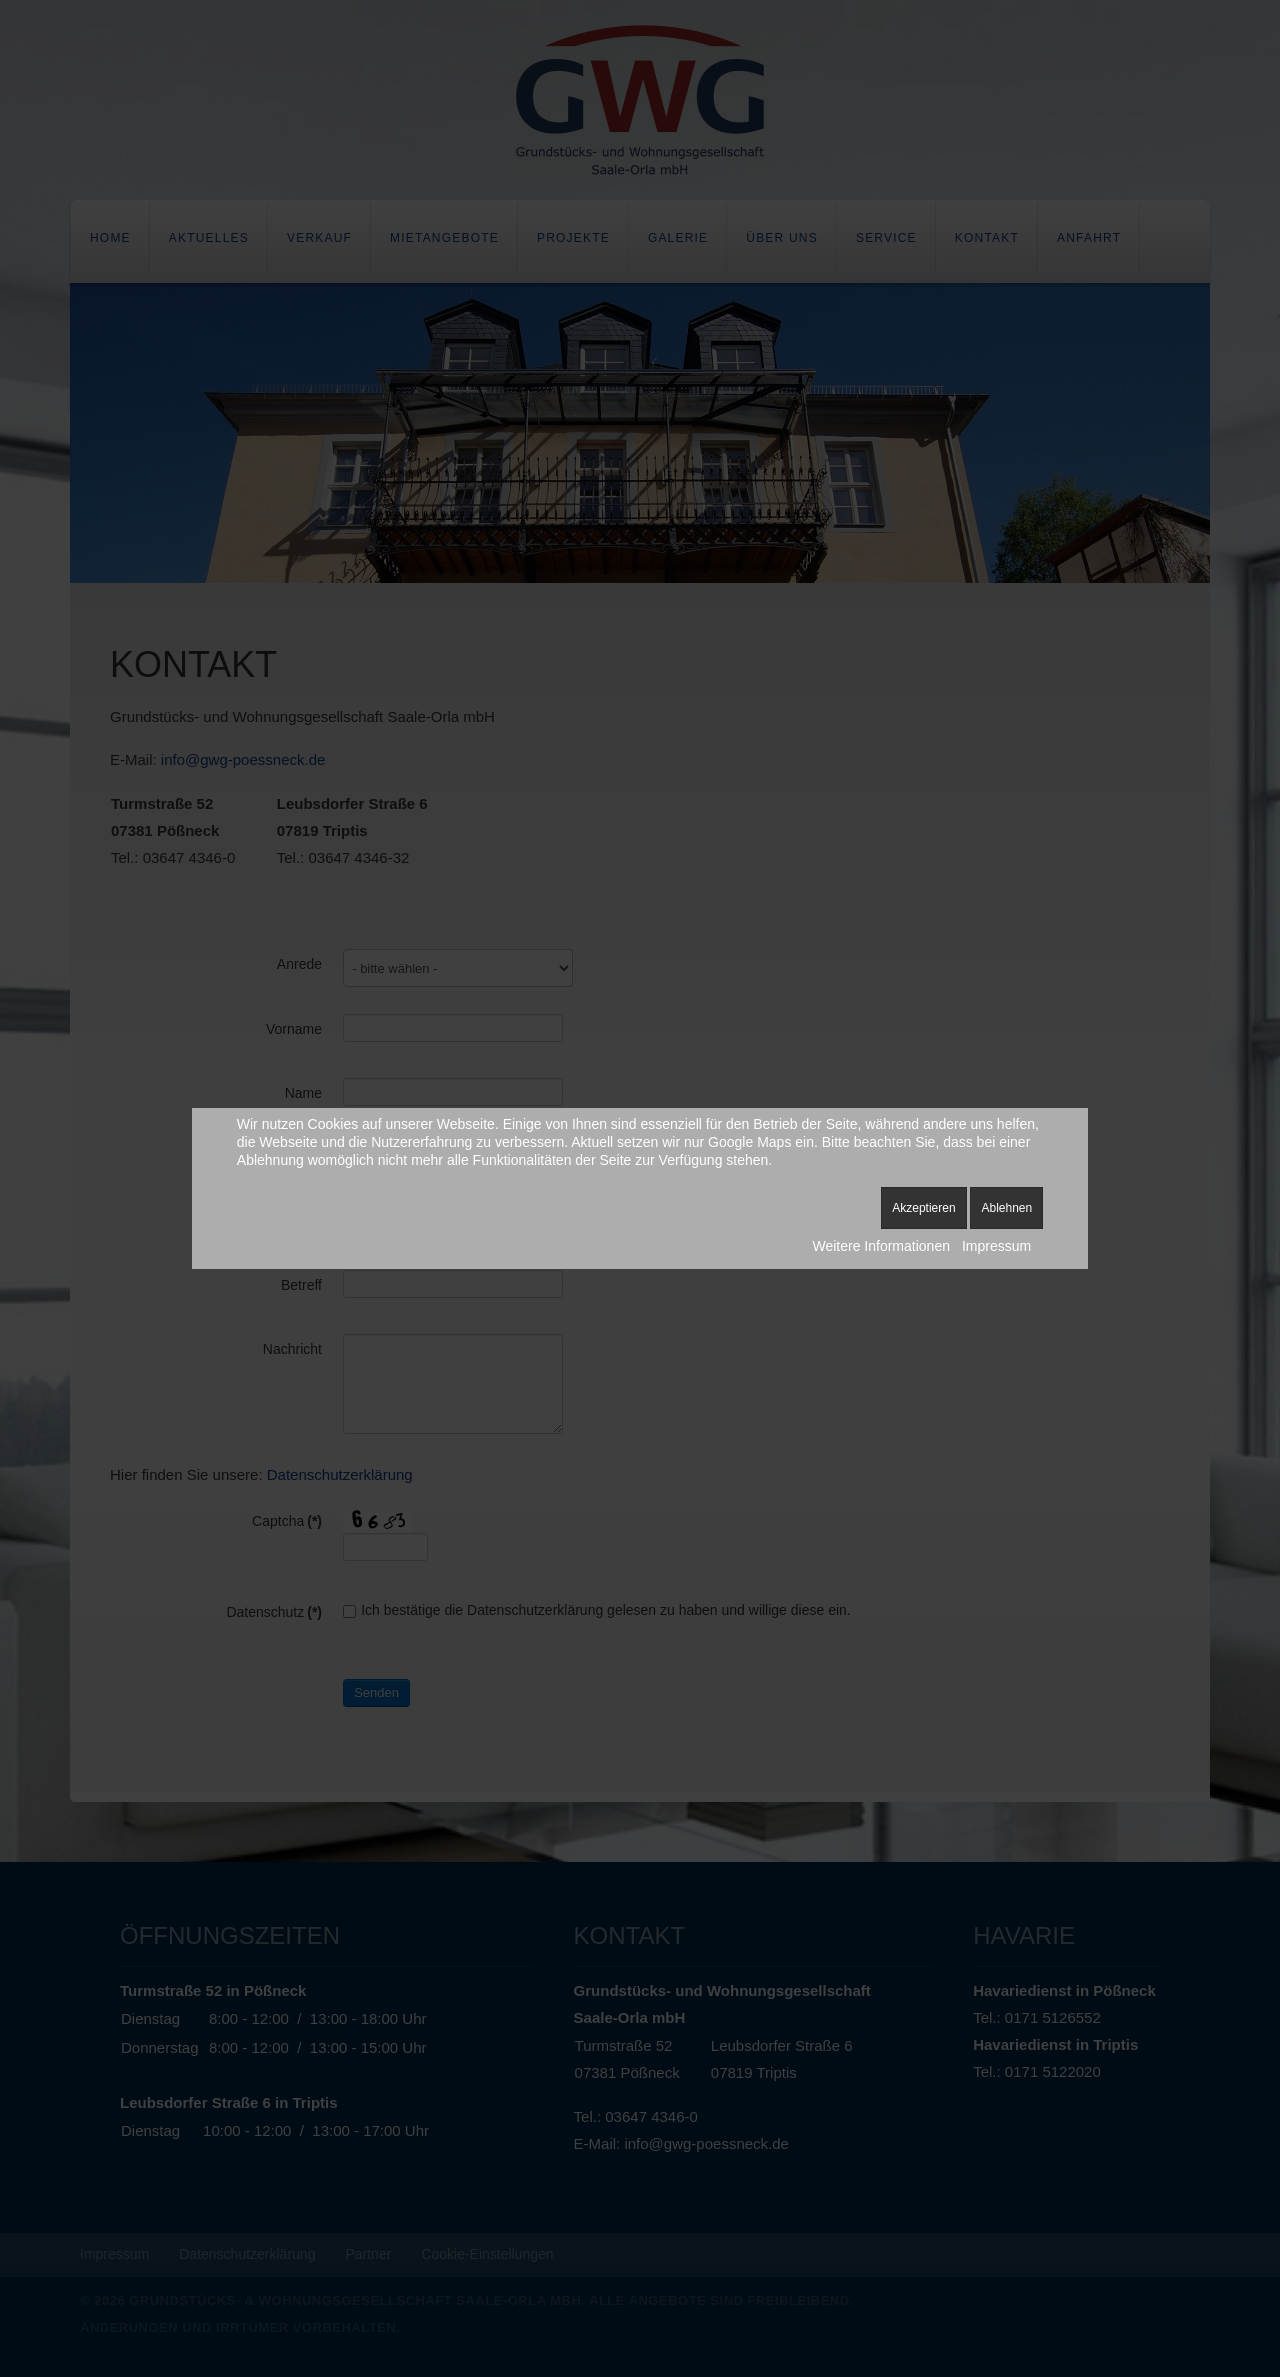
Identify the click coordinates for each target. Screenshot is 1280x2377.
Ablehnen (1006, 1208)
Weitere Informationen (880, 1246)
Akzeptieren (923, 1208)
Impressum (996, 1246)
